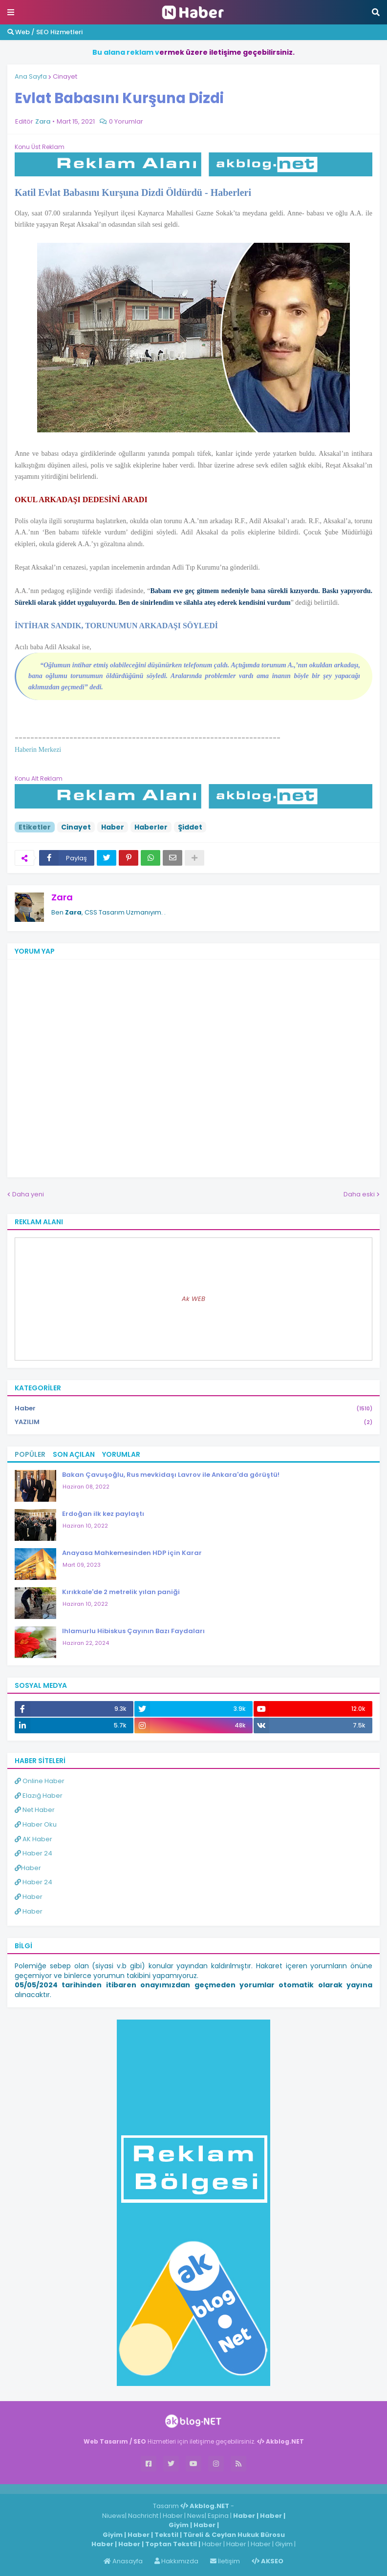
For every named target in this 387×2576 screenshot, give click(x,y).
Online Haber (39, 1781)
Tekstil (166, 2534)
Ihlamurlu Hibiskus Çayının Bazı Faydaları (133, 1631)
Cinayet (65, 76)
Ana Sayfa (31, 76)
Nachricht (144, 2515)
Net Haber (35, 1809)
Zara (62, 897)
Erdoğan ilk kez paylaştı (103, 1513)
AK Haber (33, 1839)
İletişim (225, 2561)
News (196, 2515)
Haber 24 (33, 1853)
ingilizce (101, 2488)
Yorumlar (121, 1454)
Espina (218, 2515)
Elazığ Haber (39, 1795)
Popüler (30, 1454)
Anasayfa (123, 2561)
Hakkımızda (176, 2561)
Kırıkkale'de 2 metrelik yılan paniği (121, 1592)
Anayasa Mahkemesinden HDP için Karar (132, 1552)
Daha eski (359, 1194)
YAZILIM (193, 1422)
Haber (112, 827)
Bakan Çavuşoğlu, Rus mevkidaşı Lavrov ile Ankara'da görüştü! (171, 1474)
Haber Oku (36, 1824)
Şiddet (190, 827)
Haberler (151, 827)
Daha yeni (28, 1194)
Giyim (179, 2525)
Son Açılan (74, 1454)
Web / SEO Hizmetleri (45, 32)
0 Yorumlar (126, 121)
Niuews (113, 2515)
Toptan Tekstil (171, 2544)
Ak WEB (193, 1298)
